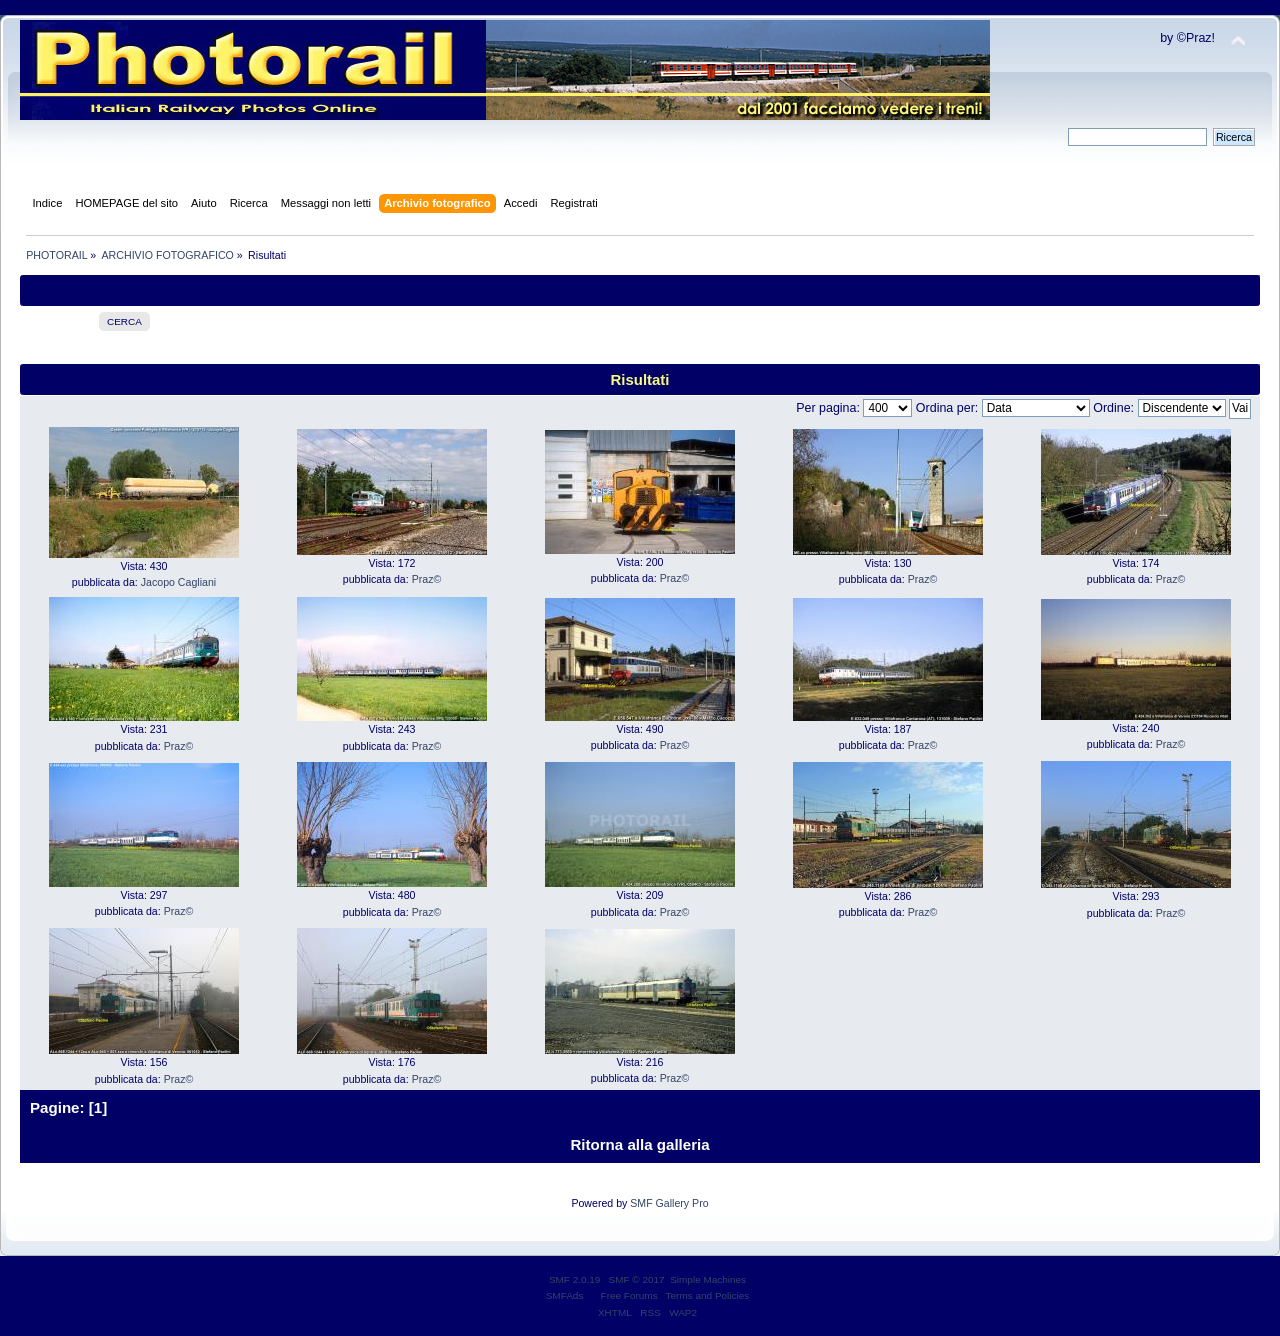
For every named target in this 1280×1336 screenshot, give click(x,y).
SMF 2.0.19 (575, 1279)
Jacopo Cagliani (178, 582)
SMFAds (565, 1295)
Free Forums (629, 1295)
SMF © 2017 (637, 1279)
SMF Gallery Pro (669, 1203)
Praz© (427, 579)
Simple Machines (708, 1279)
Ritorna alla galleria (639, 1144)
